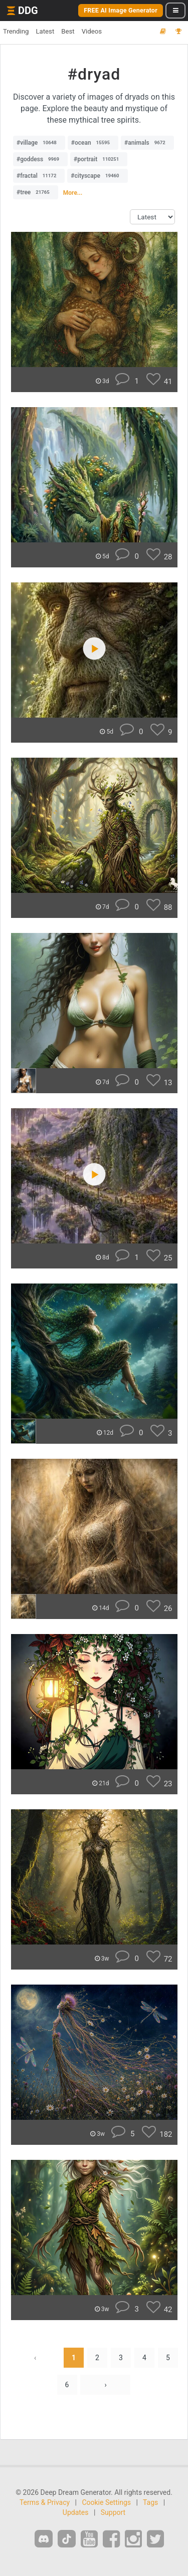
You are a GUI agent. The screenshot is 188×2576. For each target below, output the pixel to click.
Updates (76, 2512)
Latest (45, 31)
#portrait (99, 159)
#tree (36, 192)
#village (39, 142)
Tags (150, 2502)
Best (67, 31)
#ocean (93, 142)
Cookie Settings (106, 2502)
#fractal (39, 175)
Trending (16, 31)
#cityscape (97, 175)
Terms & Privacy (45, 2502)
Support (113, 2512)
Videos (92, 31)
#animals (147, 142)
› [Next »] (105, 2385)
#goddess (40, 159)
